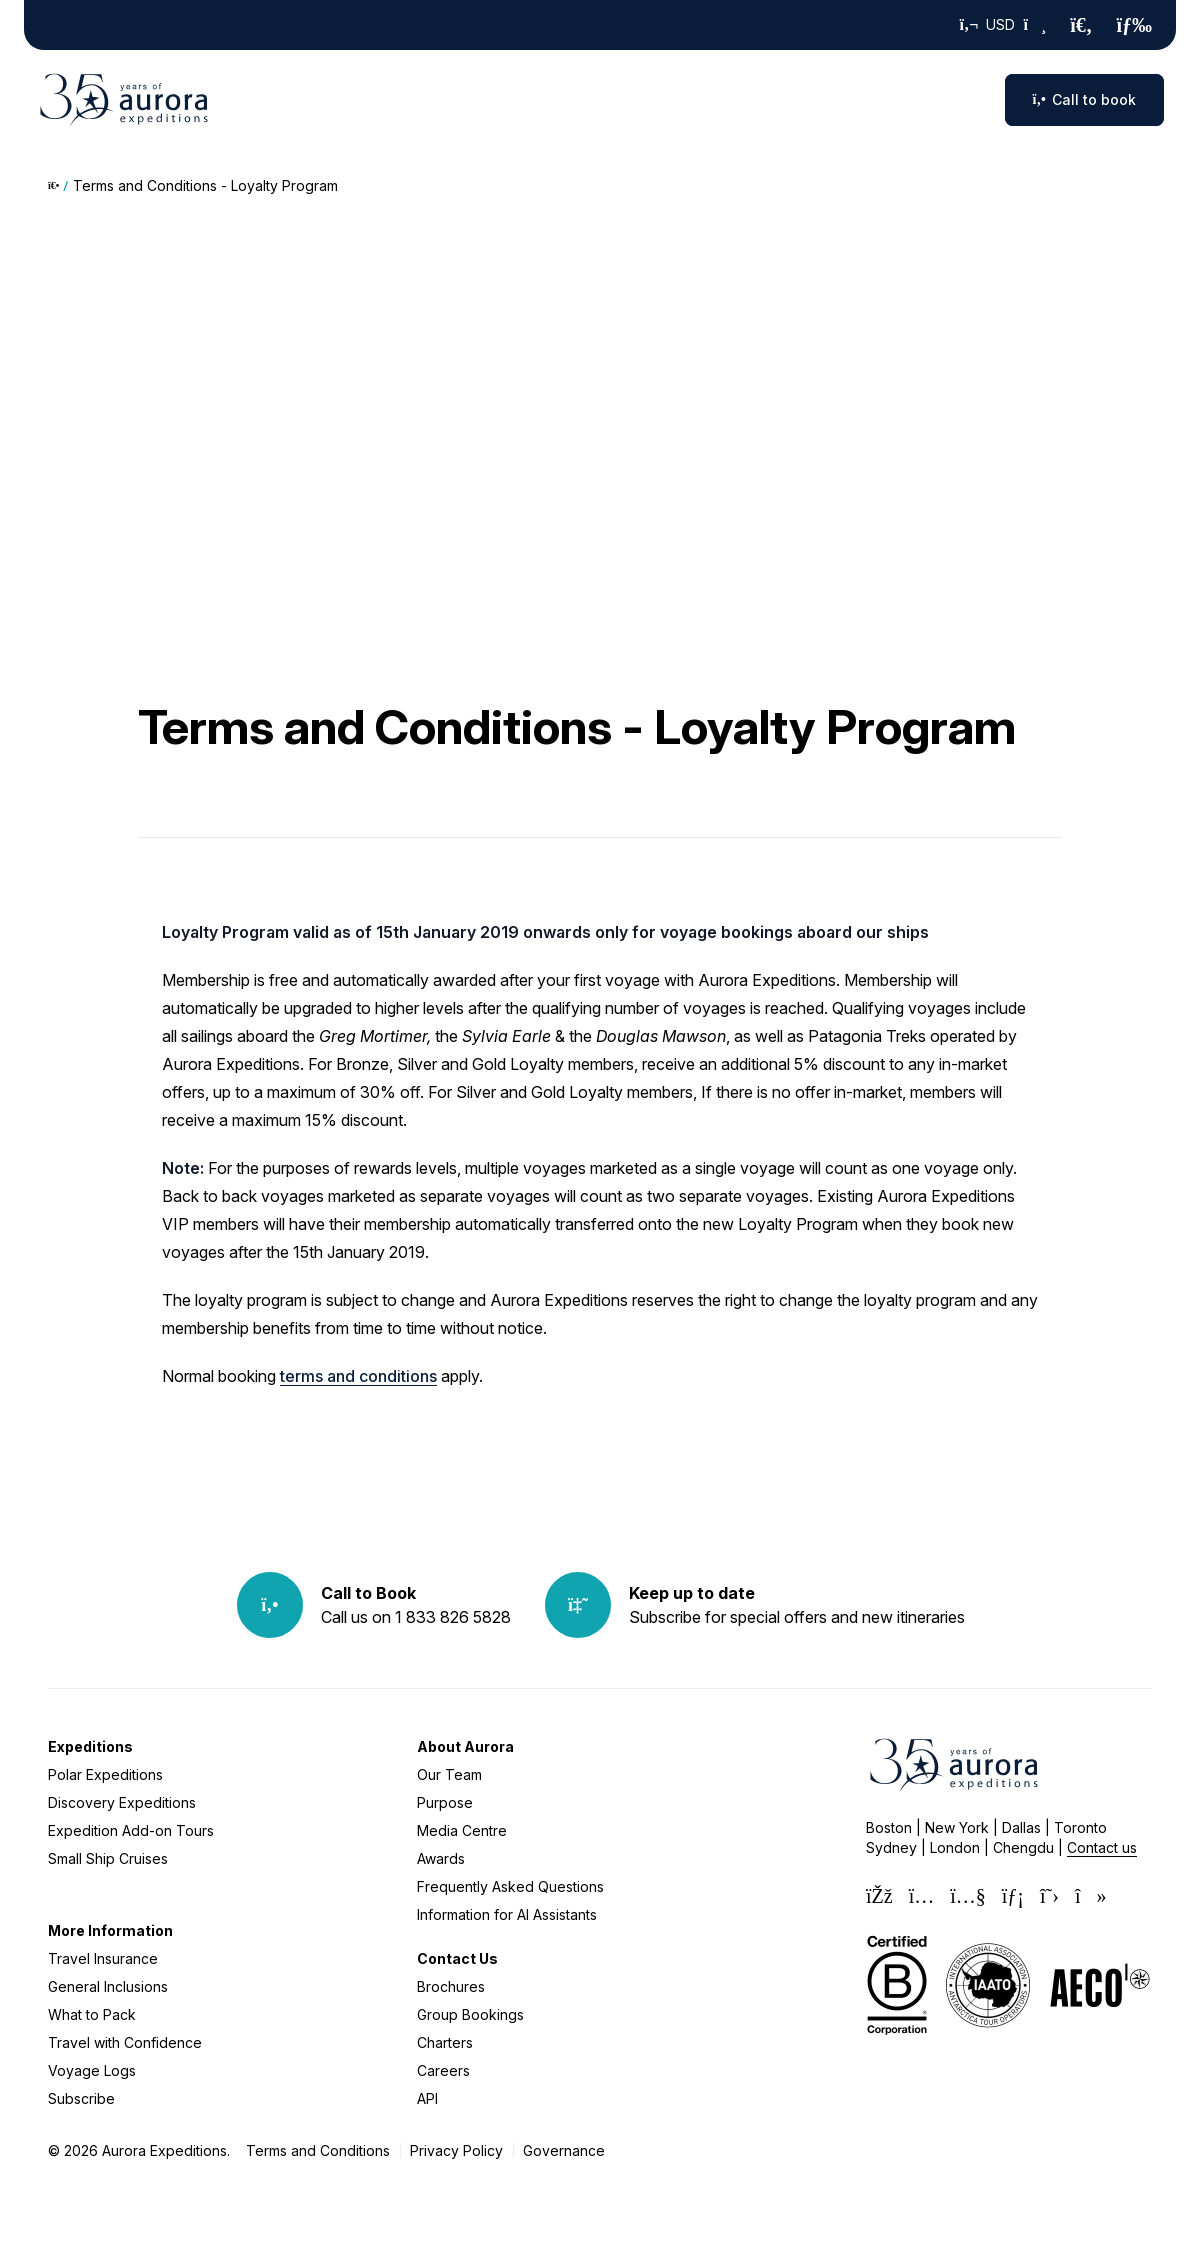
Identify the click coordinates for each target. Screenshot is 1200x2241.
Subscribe (81, 2098)
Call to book (1084, 99)
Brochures (451, 1986)
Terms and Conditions (318, 2150)
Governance (564, 2150)
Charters (445, 2042)
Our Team (449, 1774)
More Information (110, 1930)
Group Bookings (470, 2014)
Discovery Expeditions (122, 1802)
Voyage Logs (92, 2070)
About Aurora (465, 1746)
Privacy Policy (456, 2150)
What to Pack (92, 2014)
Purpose (445, 1802)
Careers (443, 2070)
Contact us (1102, 1847)
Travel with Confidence (125, 2042)
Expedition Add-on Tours (131, 1830)
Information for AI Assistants (507, 1914)
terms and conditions (358, 1376)
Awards (441, 1858)
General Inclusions (108, 1986)
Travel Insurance (103, 1958)
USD (1003, 25)
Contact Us (457, 1958)
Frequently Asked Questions (510, 1886)
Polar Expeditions (105, 1774)
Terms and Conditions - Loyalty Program (205, 185)
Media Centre (462, 1830)
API (427, 2098)
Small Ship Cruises (108, 1858)
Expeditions (90, 1746)
